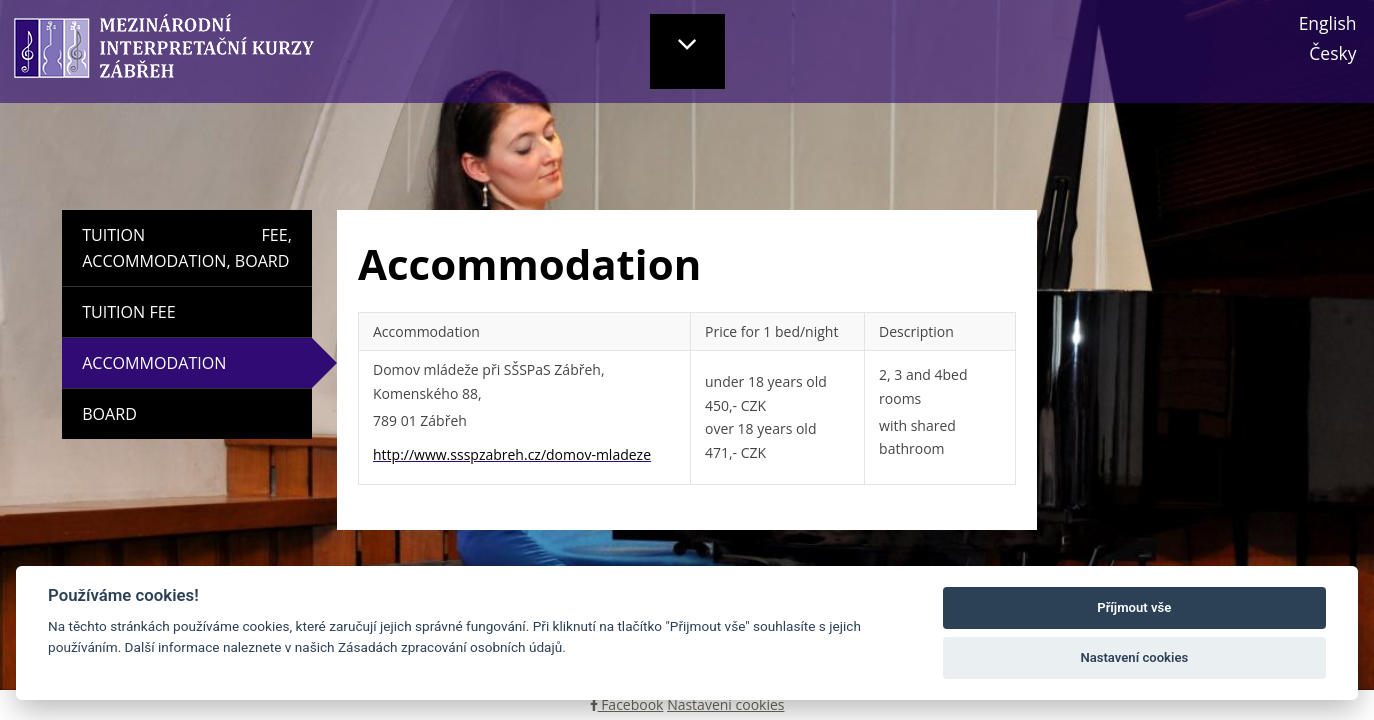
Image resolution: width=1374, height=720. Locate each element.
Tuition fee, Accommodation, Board (187, 248)
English (1328, 23)
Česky (1332, 53)
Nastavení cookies (725, 704)
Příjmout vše (1134, 607)
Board (109, 414)
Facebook (627, 704)
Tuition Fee (128, 312)
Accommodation (209, 363)
